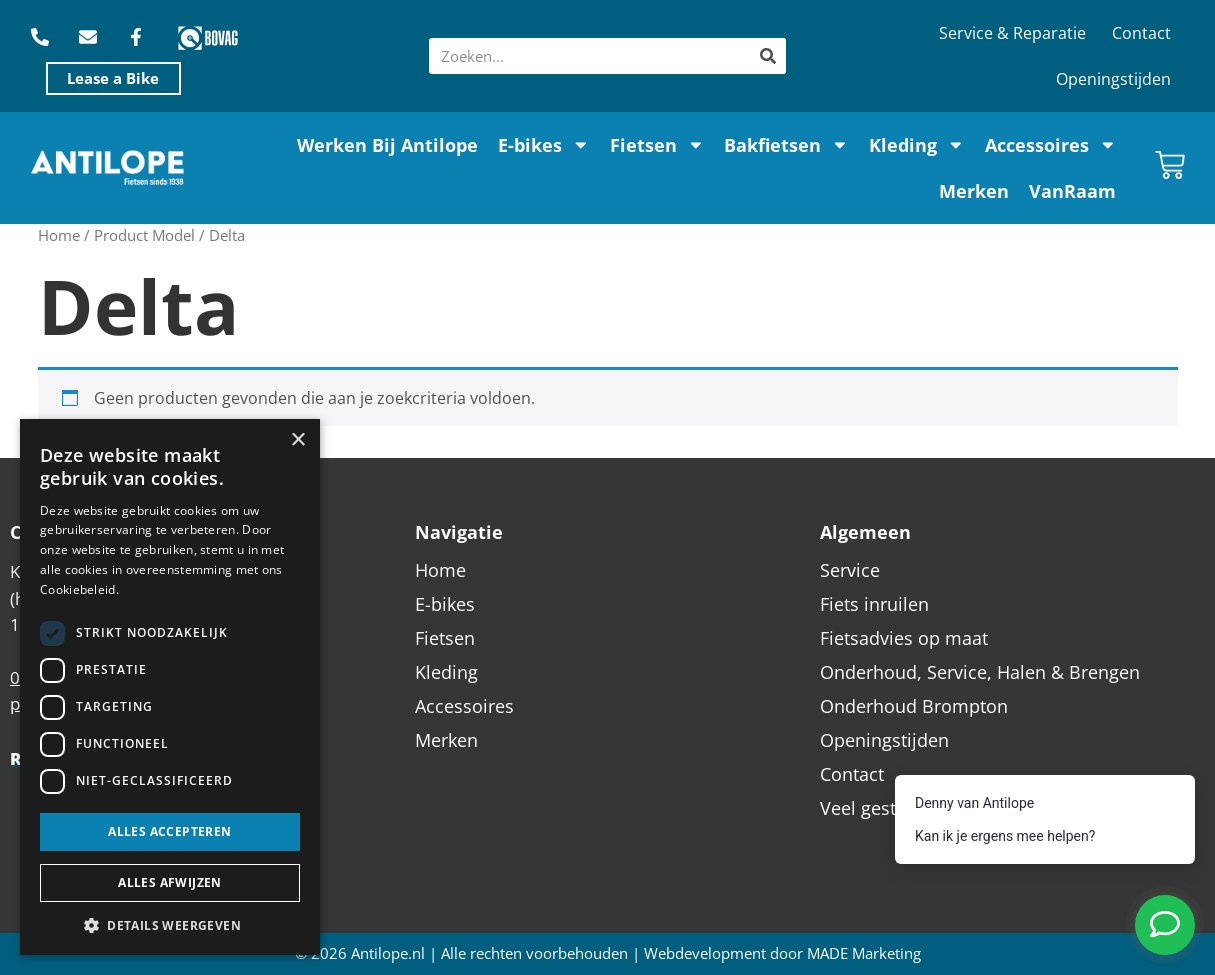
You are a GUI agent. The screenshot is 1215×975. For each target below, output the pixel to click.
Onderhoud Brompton (914, 706)
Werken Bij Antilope (387, 145)
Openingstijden (1113, 79)
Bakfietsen (786, 145)
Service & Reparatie (1012, 33)
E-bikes (544, 145)
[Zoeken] (768, 56)
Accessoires (1051, 145)
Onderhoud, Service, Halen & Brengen (980, 672)
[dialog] (170, 687)
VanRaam (1072, 191)
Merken (974, 191)
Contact (1141, 33)
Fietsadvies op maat (904, 638)
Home (59, 235)
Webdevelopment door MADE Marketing (782, 953)
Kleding (917, 145)
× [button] (297, 440)
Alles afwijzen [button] (170, 882)
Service (850, 570)
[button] (170, 925)
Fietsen (657, 145)
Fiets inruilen (874, 604)
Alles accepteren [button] (169, 831)
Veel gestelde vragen (907, 808)
